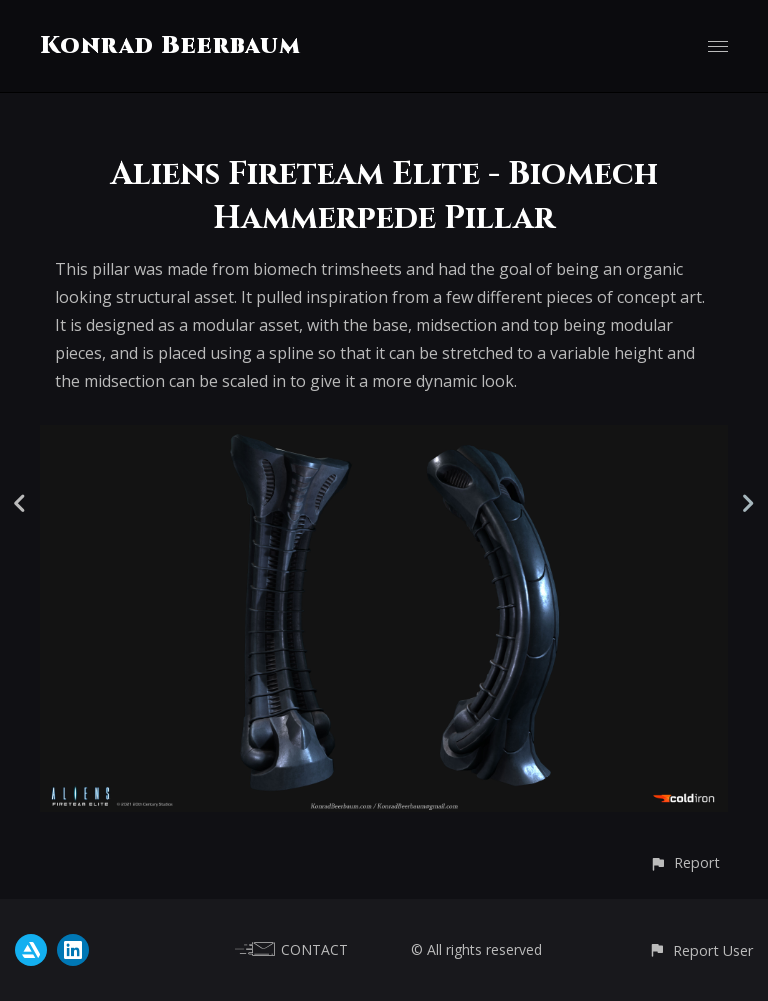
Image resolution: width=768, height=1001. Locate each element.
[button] (684, 862)
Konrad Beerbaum (170, 46)
